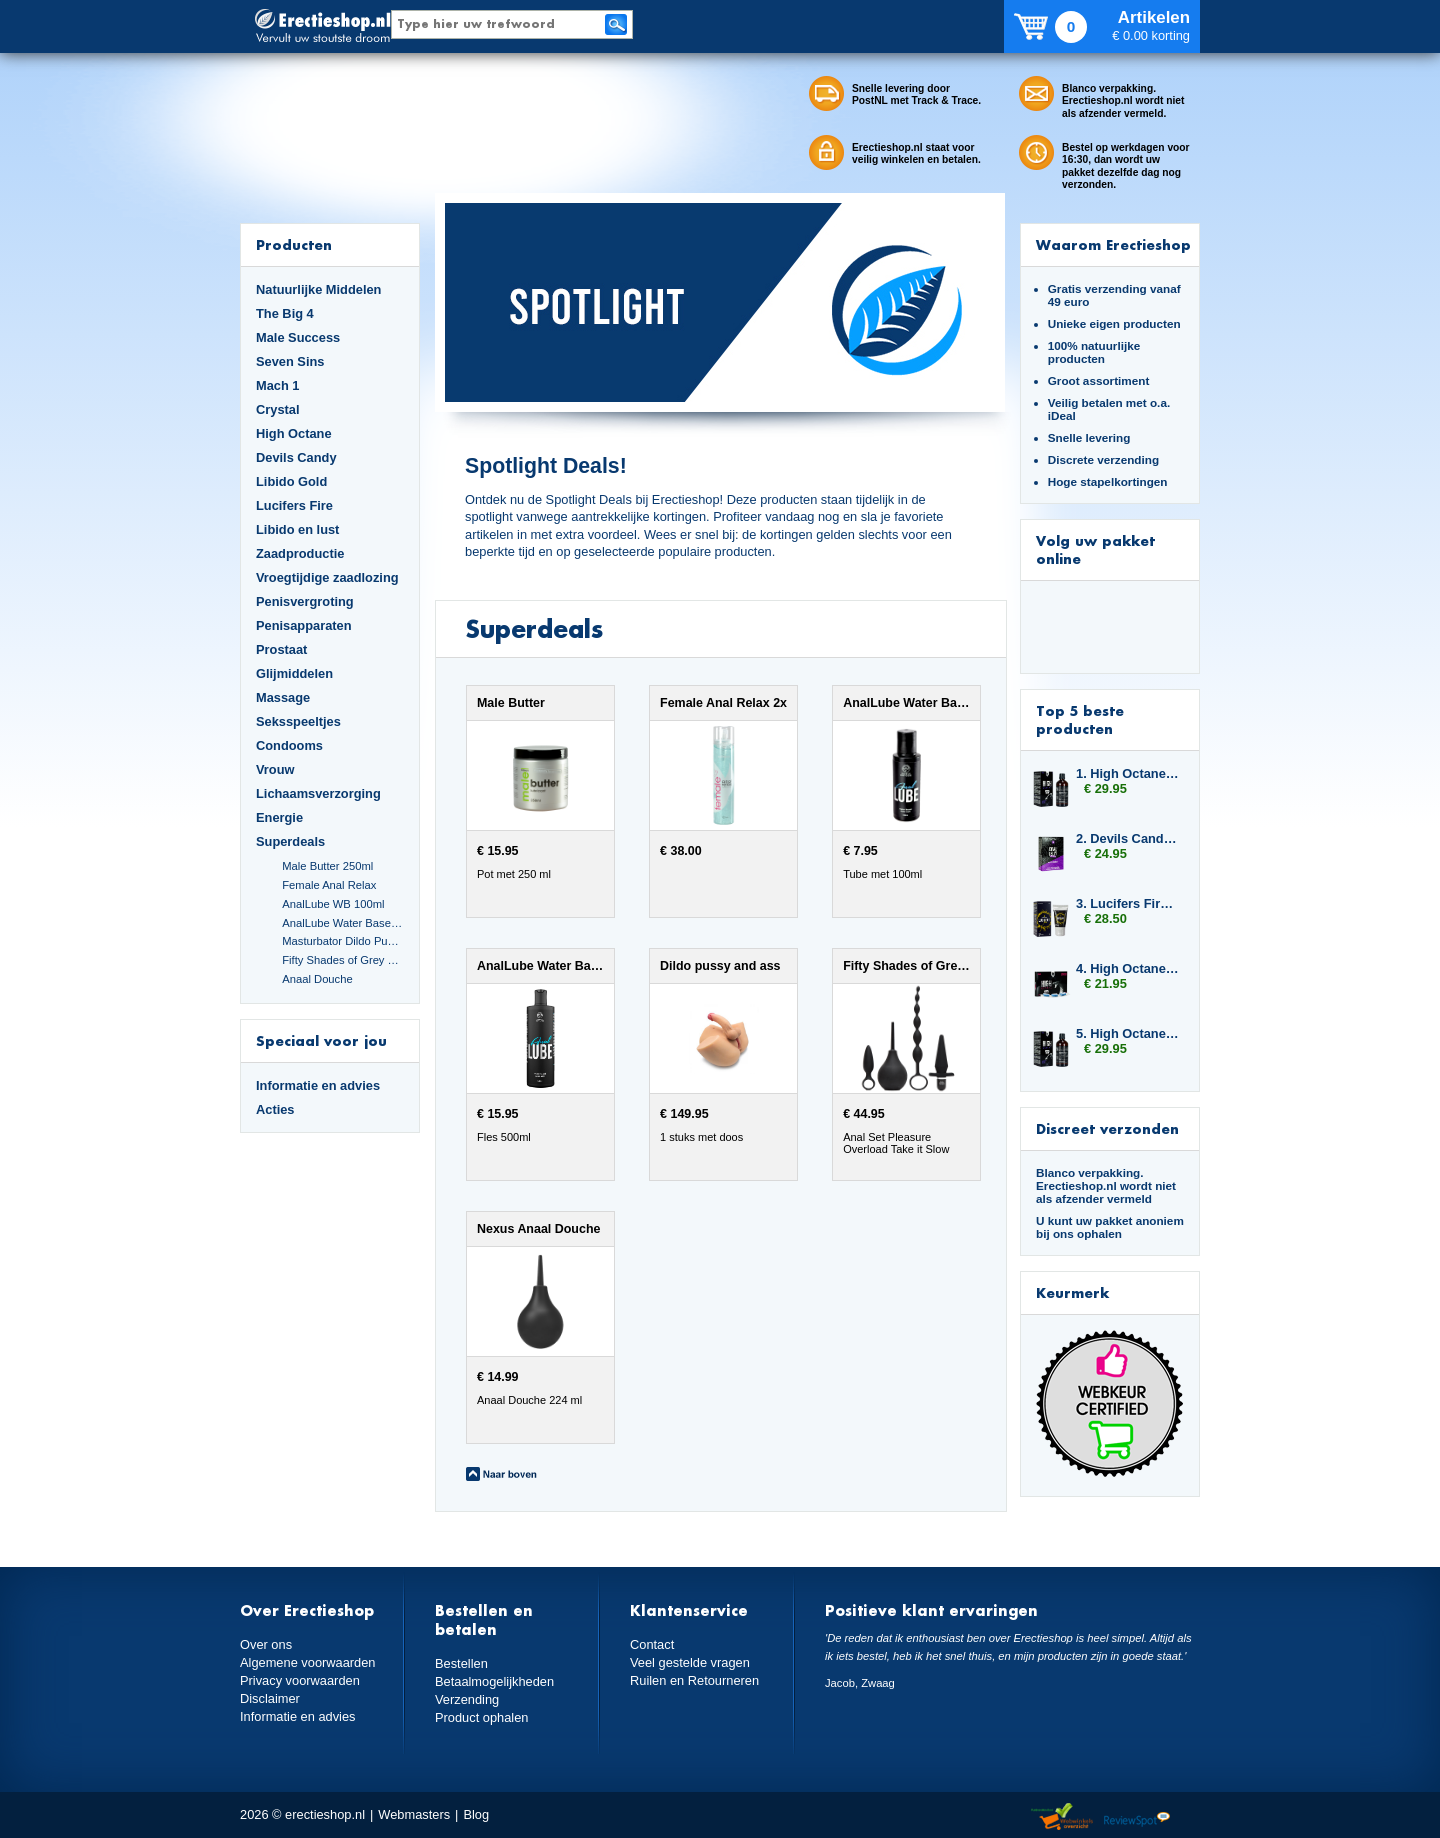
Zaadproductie (300, 553)
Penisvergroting (305, 601)
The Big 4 (285, 313)
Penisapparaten (304, 625)
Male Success (298, 337)
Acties (275, 1109)
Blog (476, 1814)
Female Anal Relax (329, 885)
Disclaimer (270, 1698)
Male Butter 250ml (327, 866)
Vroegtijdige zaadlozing (327, 577)
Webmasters (414, 1814)
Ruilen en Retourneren (694, 1680)
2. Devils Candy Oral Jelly (1128, 838)
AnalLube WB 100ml (333, 904)
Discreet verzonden (1107, 1128)
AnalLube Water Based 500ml (343, 923)
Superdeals (290, 841)
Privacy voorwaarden (300, 1680)
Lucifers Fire (294, 505)
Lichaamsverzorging (318, 793)
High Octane (294, 433)
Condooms (289, 745)
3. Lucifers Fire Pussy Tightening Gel (1128, 903)
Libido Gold (291, 481)
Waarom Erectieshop (1113, 244)
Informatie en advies (318, 1085)
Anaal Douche (317, 979)
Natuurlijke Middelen (318, 289)
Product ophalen (481, 1717)
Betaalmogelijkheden (494, 1681)
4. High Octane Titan (1128, 968)
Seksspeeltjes (298, 721)
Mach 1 (278, 385)
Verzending (467, 1699)
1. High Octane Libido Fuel (1128, 773)
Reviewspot (1137, 1817)
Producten (294, 244)
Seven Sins (290, 361)
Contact (652, 1644)
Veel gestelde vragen (690, 1662)
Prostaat (281, 649)
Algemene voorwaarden (308, 1662)
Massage (283, 697)
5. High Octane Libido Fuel (1128, 1033)
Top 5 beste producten (1080, 719)
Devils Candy (296, 457)
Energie (279, 817)
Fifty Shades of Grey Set (343, 960)
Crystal (278, 409)
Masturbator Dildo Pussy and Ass (343, 941)
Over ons (266, 1644)
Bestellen (461, 1663)
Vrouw (275, 769)
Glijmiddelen (294, 673)
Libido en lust (297, 529)
